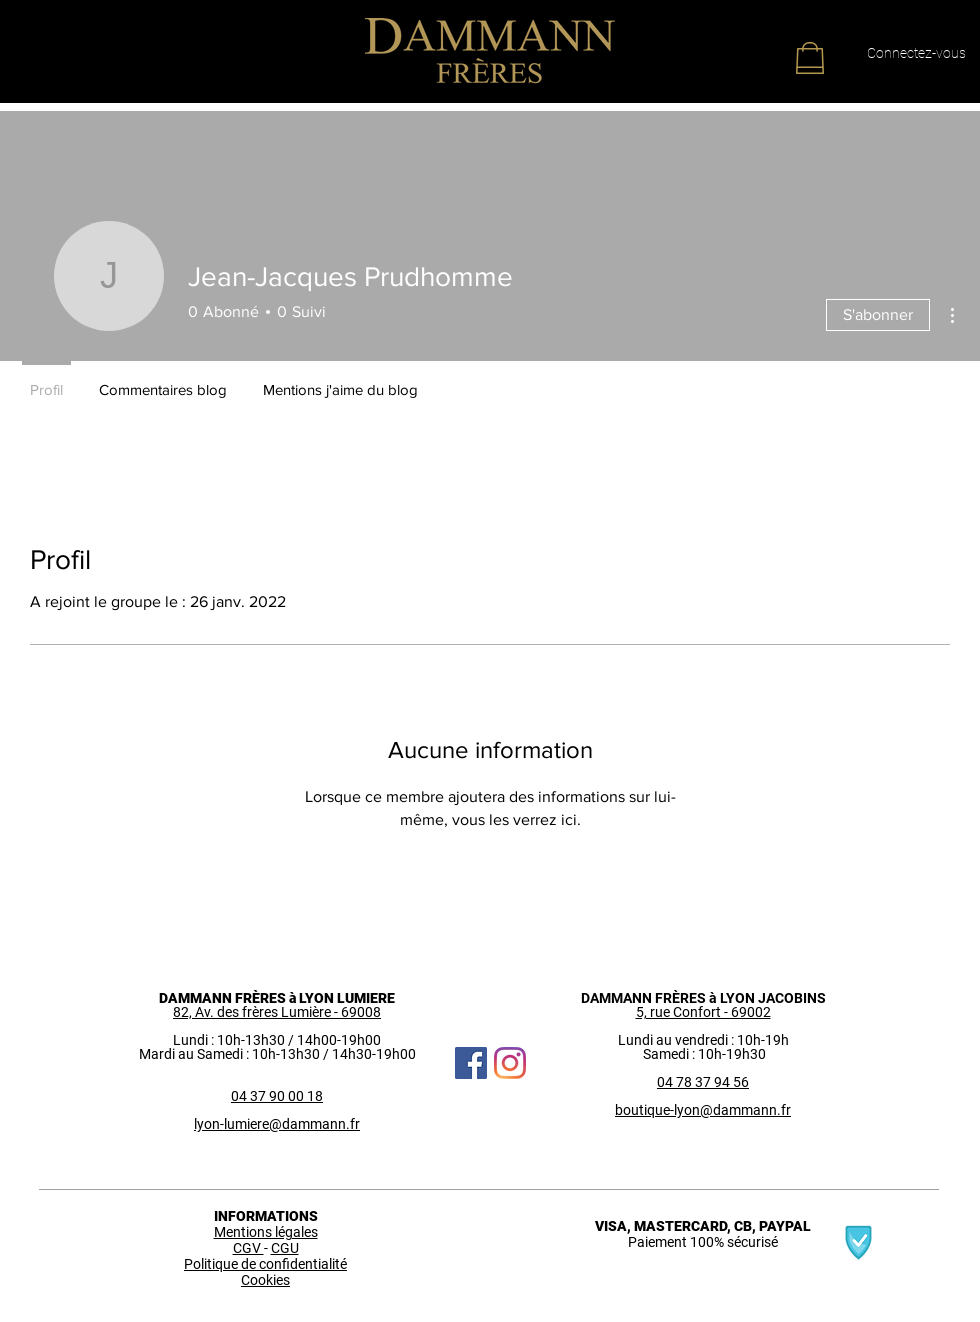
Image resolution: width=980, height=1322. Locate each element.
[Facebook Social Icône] (471, 1063)
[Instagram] (510, 1063)
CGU (285, 1248)
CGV (248, 1248)
